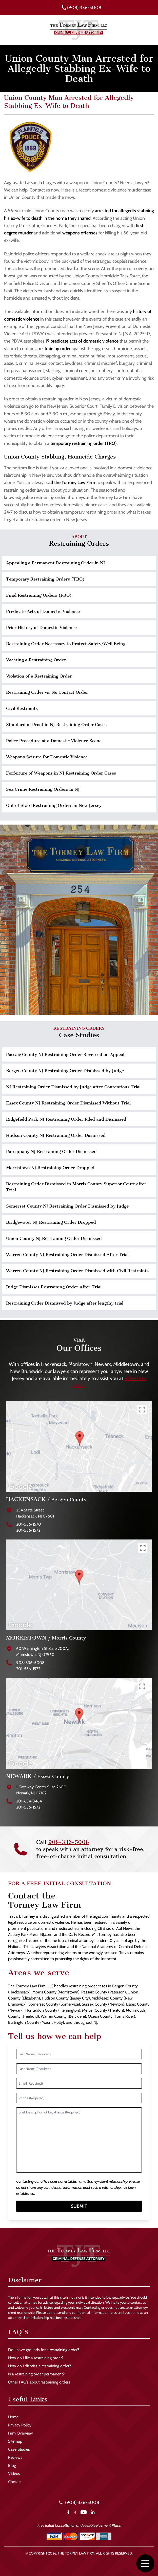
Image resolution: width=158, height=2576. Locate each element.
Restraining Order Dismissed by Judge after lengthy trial (64, 1303)
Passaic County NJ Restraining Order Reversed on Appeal (65, 1054)
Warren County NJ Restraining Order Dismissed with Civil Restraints (77, 1270)
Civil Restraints (22, 708)
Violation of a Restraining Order (39, 676)
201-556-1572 (28, 1530)
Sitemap (15, 2441)
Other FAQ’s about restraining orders (39, 2382)
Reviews (15, 2457)
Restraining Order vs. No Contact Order (47, 692)
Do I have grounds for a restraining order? (43, 2349)
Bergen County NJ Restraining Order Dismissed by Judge (65, 1070)
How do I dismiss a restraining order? (39, 2366)
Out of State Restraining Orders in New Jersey (54, 805)
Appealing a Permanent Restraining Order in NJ (55, 562)
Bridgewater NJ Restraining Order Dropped (51, 1222)
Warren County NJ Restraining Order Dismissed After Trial (67, 1254)
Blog (12, 2465)
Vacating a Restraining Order (36, 659)
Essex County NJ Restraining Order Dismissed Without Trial (68, 1102)
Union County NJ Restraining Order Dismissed (54, 1238)
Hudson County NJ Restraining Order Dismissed (56, 1135)
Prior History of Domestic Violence (41, 627)
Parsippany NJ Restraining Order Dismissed (51, 1151)
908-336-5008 (30, 1662)
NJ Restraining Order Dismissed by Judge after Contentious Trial (73, 1086)
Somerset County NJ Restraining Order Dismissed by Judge (67, 1206)
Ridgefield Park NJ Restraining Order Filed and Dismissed (66, 1119)
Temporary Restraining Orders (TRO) (45, 579)
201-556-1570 (28, 1524)
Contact (15, 2481)
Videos (14, 2473)
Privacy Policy (19, 2425)
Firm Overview (20, 2433)
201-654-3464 (29, 1801)
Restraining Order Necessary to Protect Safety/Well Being (65, 643)
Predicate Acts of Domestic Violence (43, 611)
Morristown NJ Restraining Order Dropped (50, 1167)
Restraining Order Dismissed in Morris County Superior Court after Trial (76, 1186)
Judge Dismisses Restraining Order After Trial (54, 1286)
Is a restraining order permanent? (36, 2374)
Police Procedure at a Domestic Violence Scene (54, 740)
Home (13, 2417)
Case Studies (19, 2449)
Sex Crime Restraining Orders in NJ (43, 789)
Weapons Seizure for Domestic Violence (47, 756)
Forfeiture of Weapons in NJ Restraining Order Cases (61, 773)
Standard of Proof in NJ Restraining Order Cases (56, 724)
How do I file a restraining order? (35, 2357)
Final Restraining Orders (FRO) (39, 595)
